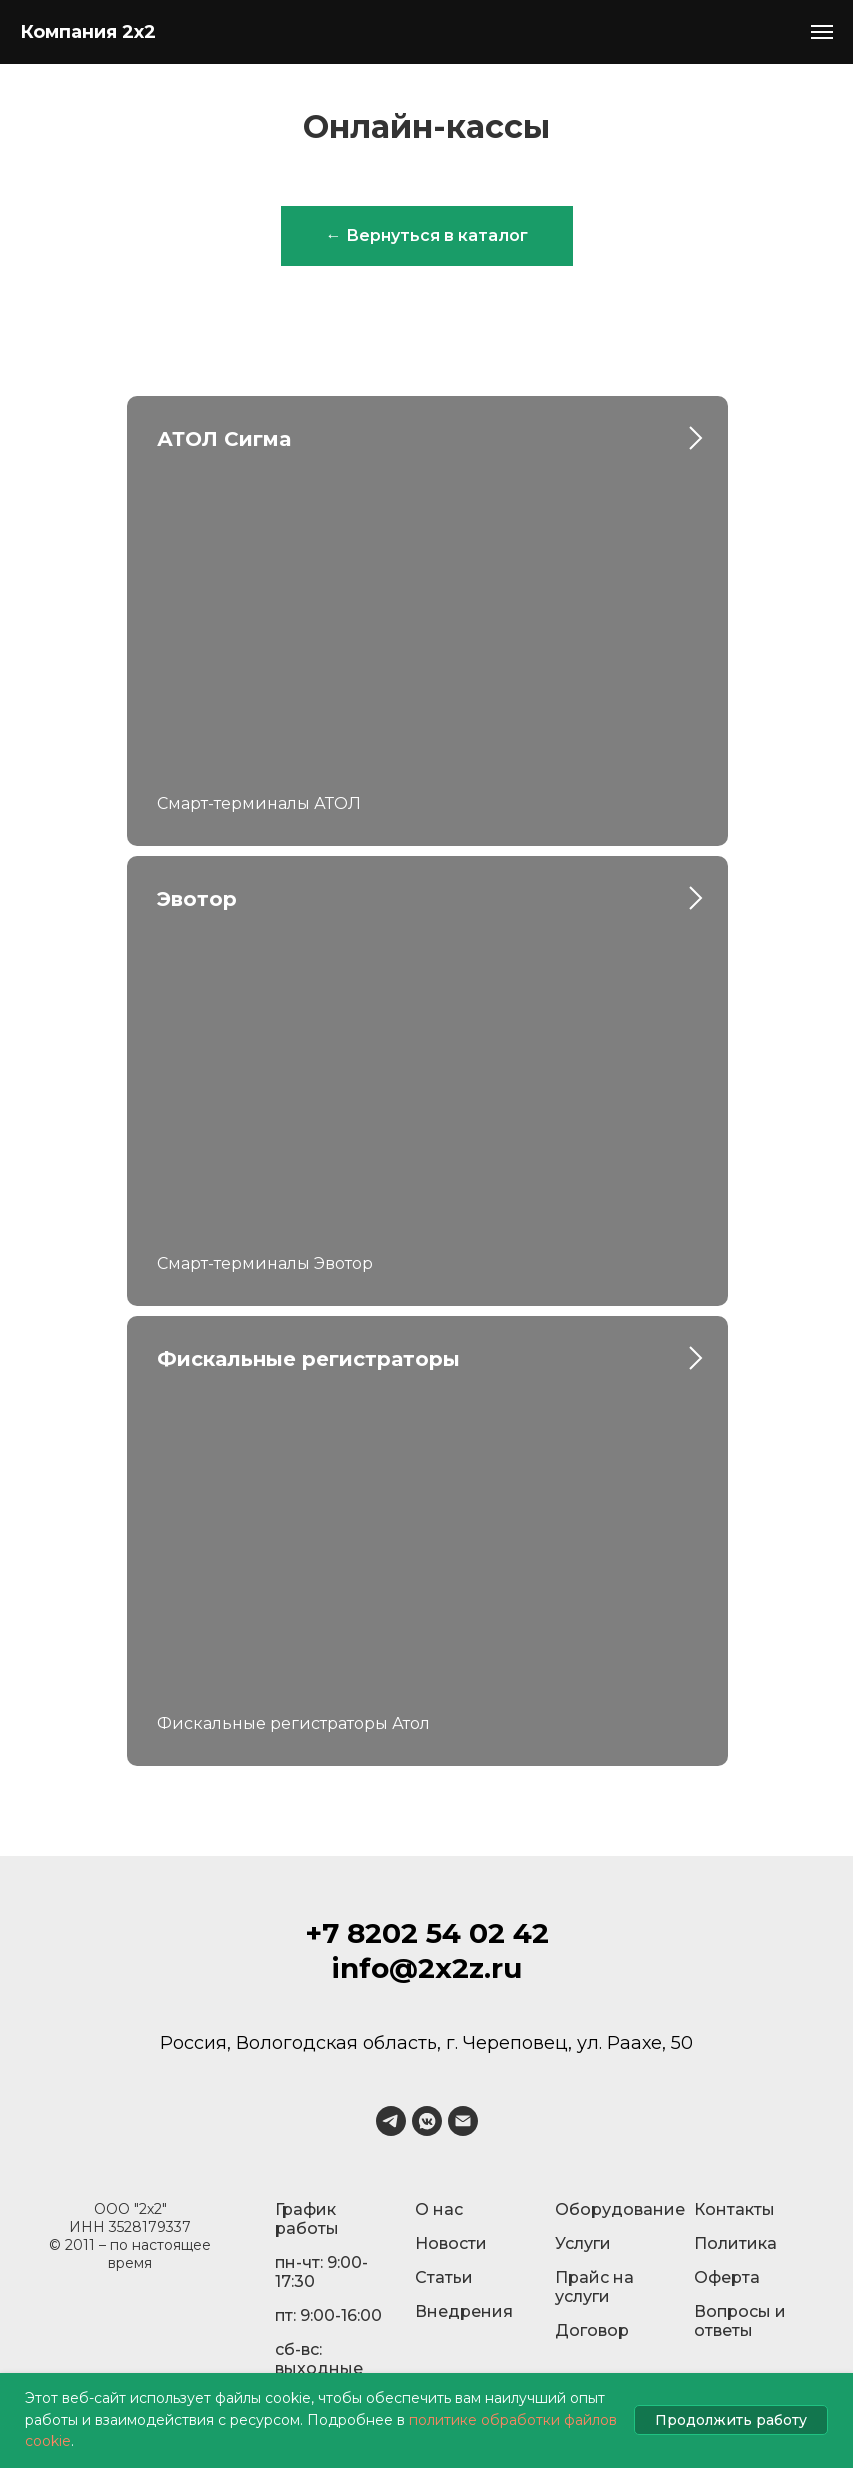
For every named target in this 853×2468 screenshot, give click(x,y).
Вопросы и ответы (740, 2321)
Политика (735, 2243)
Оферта (727, 2277)
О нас (439, 2209)
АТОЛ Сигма (224, 439)
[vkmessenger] (427, 2121)
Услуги (583, 2243)
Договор (592, 2330)
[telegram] (391, 2121)
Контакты (734, 2209)
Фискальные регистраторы (308, 1359)
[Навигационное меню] (822, 32)
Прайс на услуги (594, 2287)
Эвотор (197, 899)
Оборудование (620, 2209)
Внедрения (464, 2311)
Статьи (444, 2277)
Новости (451, 2243)
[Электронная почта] (463, 2121)
